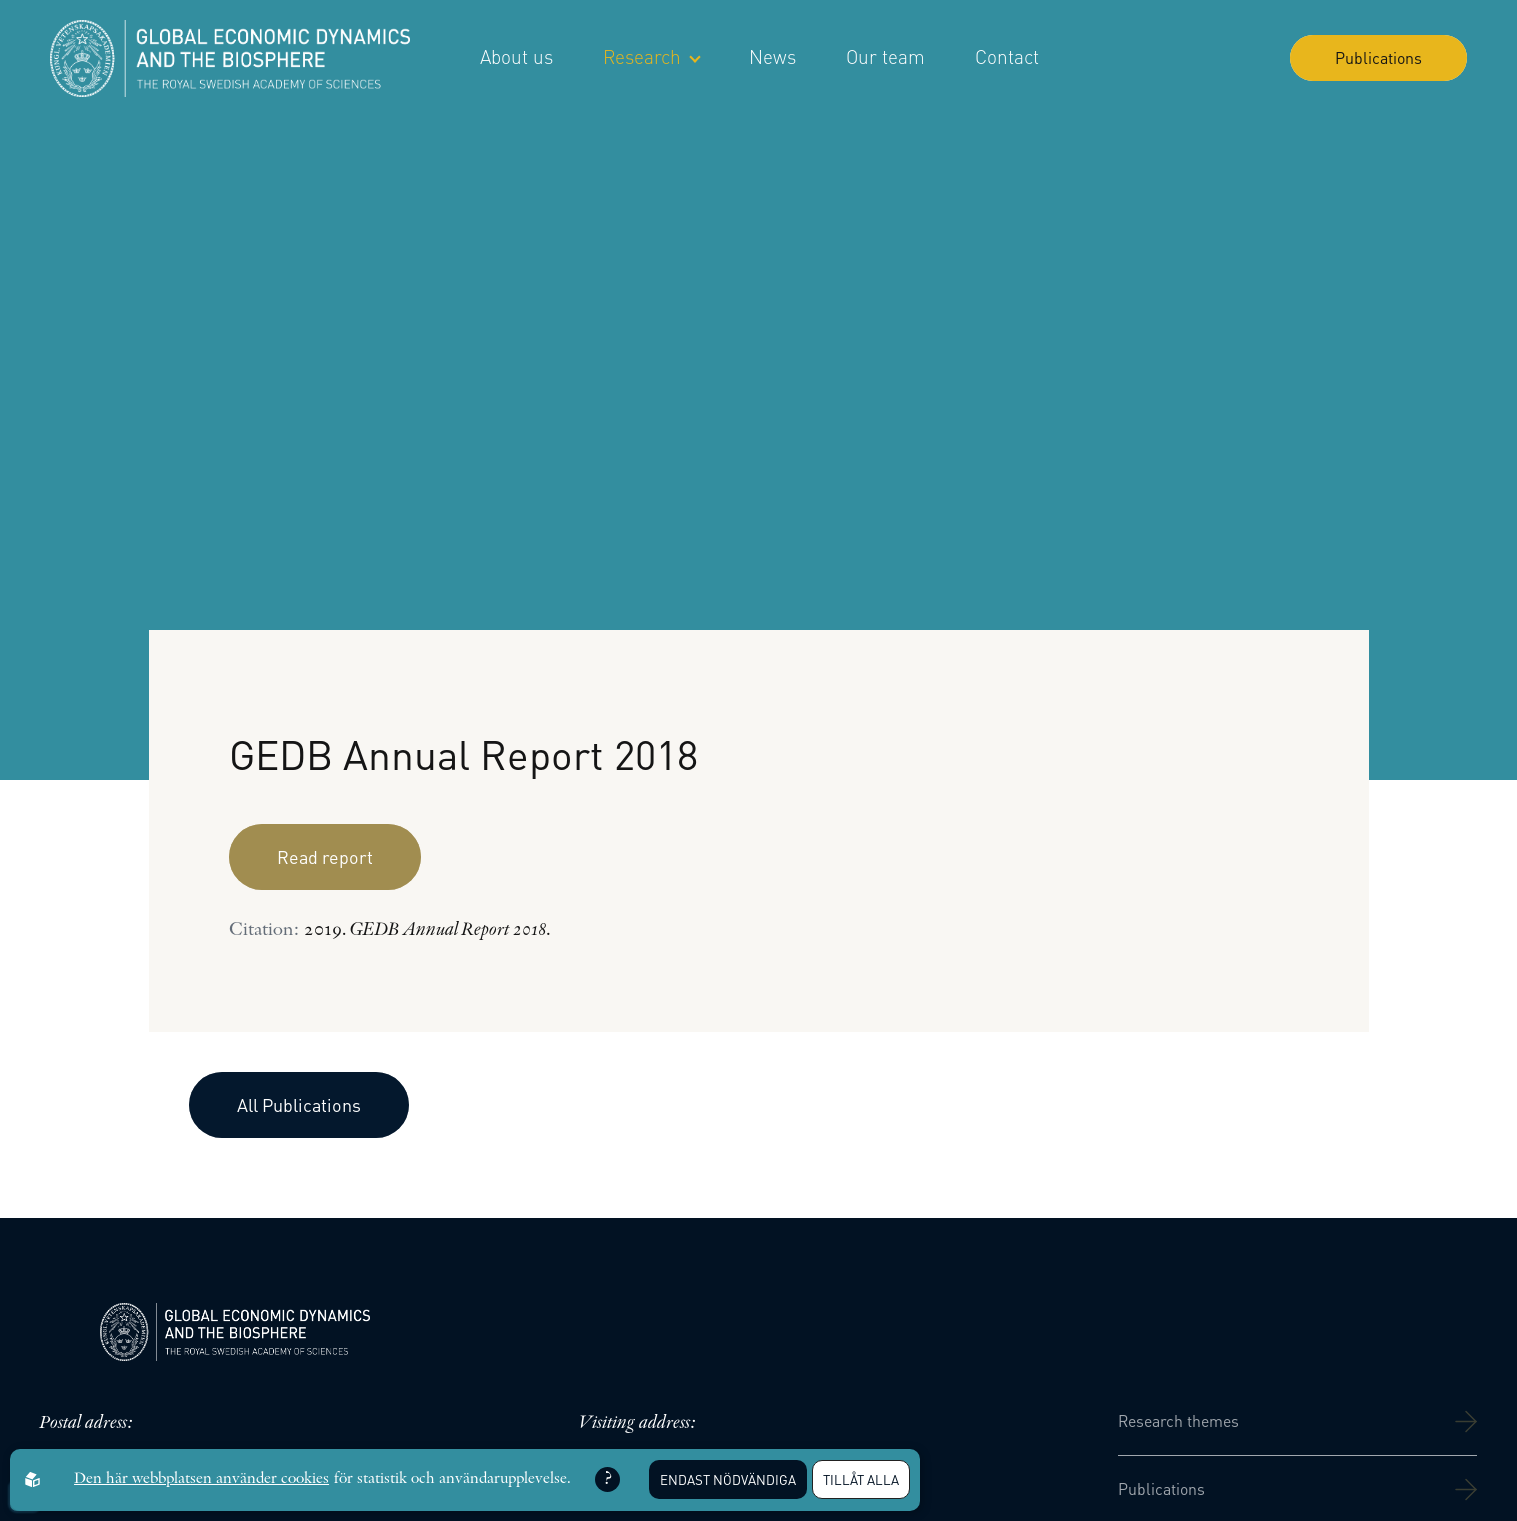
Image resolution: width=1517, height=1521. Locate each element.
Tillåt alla (861, 1479)
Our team (885, 56)
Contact (1007, 56)
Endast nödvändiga (728, 1479)
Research (651, 56)
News (772, 56)
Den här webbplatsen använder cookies (201, 1479)
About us (516, 56)
